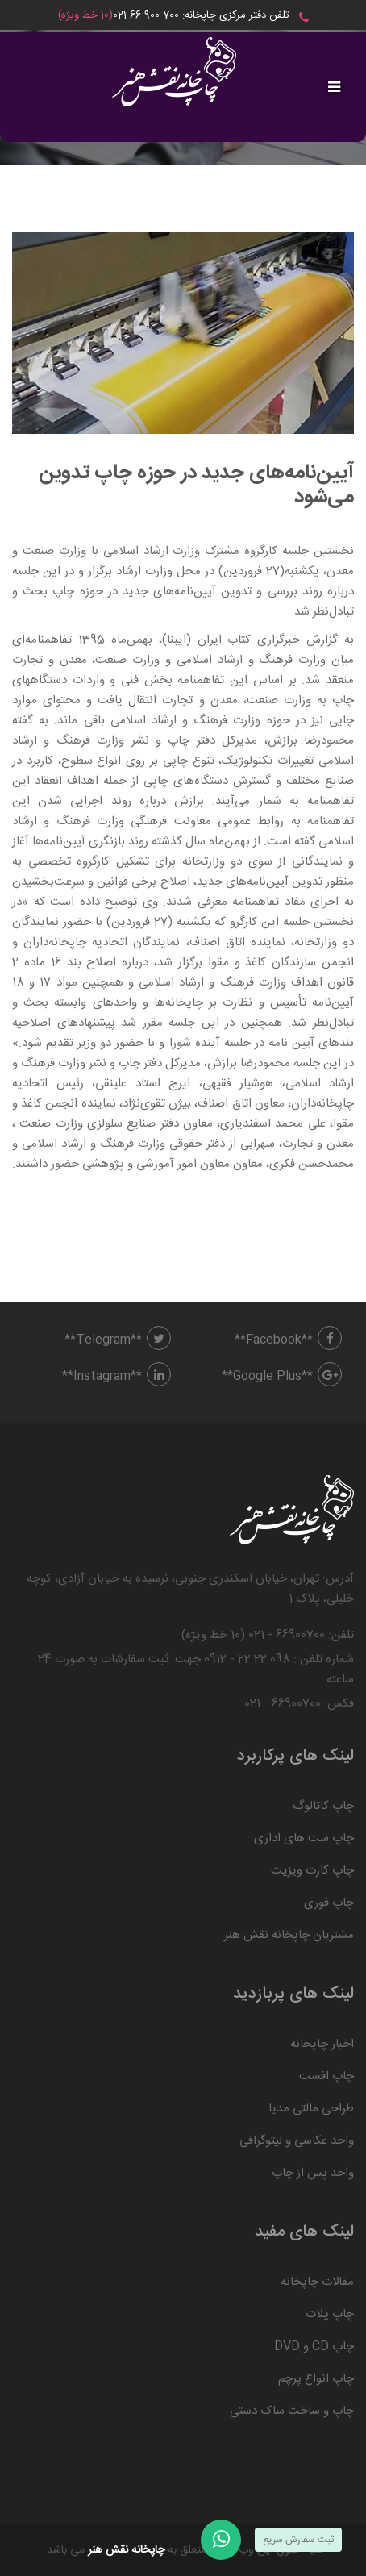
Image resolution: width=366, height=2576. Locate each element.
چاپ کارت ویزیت (312, 1871)
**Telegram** (117, 1340)
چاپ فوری (329, 1903)
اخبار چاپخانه (322, 2044)
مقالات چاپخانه (317, 2282)
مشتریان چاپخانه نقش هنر (289, 1935)
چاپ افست (326, 2076)
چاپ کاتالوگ (323, 1806)
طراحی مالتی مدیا (311, 2109)
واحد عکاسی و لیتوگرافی (296, 2141)
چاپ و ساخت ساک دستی (292, 2411)
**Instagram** (116, 1376)
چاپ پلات (330, 2314)
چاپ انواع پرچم (316, 2379)
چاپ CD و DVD (314, 2346)
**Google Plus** (282, 1376)
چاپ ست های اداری (304, 1838)
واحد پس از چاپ (313, 2173)
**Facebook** (288, 1340)
